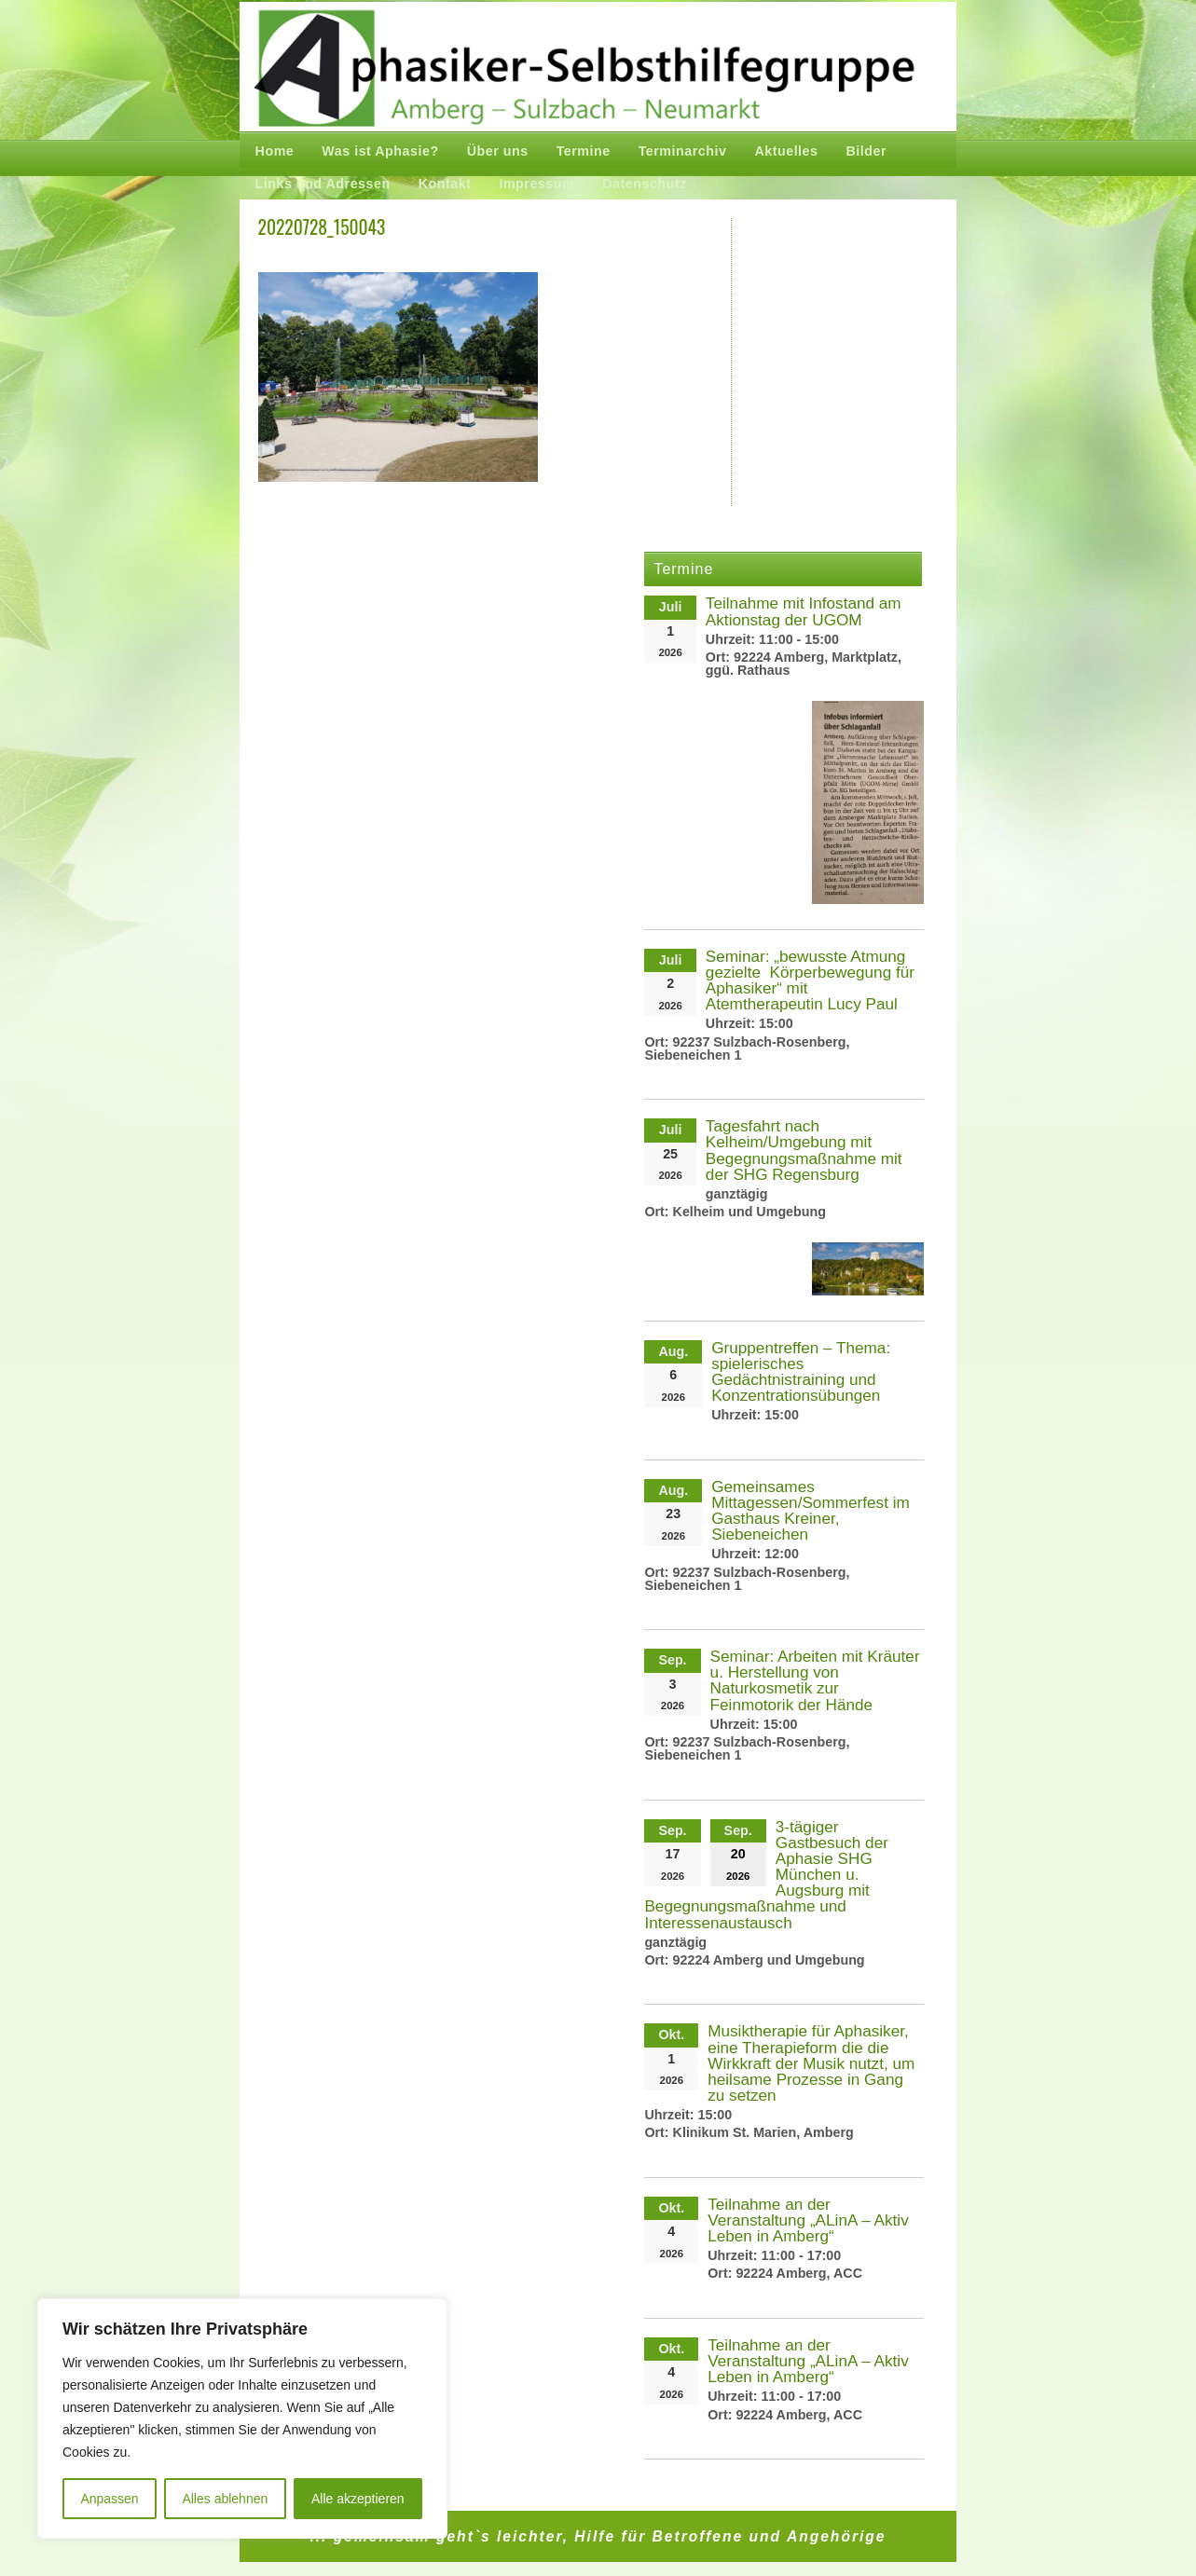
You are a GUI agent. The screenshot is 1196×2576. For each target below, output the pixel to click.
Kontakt (445, 183)
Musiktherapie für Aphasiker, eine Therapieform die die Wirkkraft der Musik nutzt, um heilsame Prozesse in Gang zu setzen (811, 2062)
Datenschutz (644, 183)
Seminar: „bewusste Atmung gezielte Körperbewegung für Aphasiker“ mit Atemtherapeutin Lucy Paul (810, 980)
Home (275, 151)
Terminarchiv (683, 151)
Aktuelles (786, 151)
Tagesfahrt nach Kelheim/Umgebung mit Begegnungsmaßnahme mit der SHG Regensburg (804, 1150)
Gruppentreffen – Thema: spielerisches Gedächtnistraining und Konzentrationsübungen (800, 1371)
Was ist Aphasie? (380, 151)
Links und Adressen (323, 183)
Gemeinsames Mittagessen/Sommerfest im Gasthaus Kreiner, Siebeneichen (810, 1510)
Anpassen (109, 2498)
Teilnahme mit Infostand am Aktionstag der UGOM (803, 611)
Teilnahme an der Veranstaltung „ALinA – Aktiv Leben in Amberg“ (808, 2220)
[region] (242, 2418)
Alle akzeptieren (358, 2498)
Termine (584, 151)
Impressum (536, 183)
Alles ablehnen (225, 2498)
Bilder (866, 151)
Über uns (498, 151)
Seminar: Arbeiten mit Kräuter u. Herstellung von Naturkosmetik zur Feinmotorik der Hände (815, 1680)
